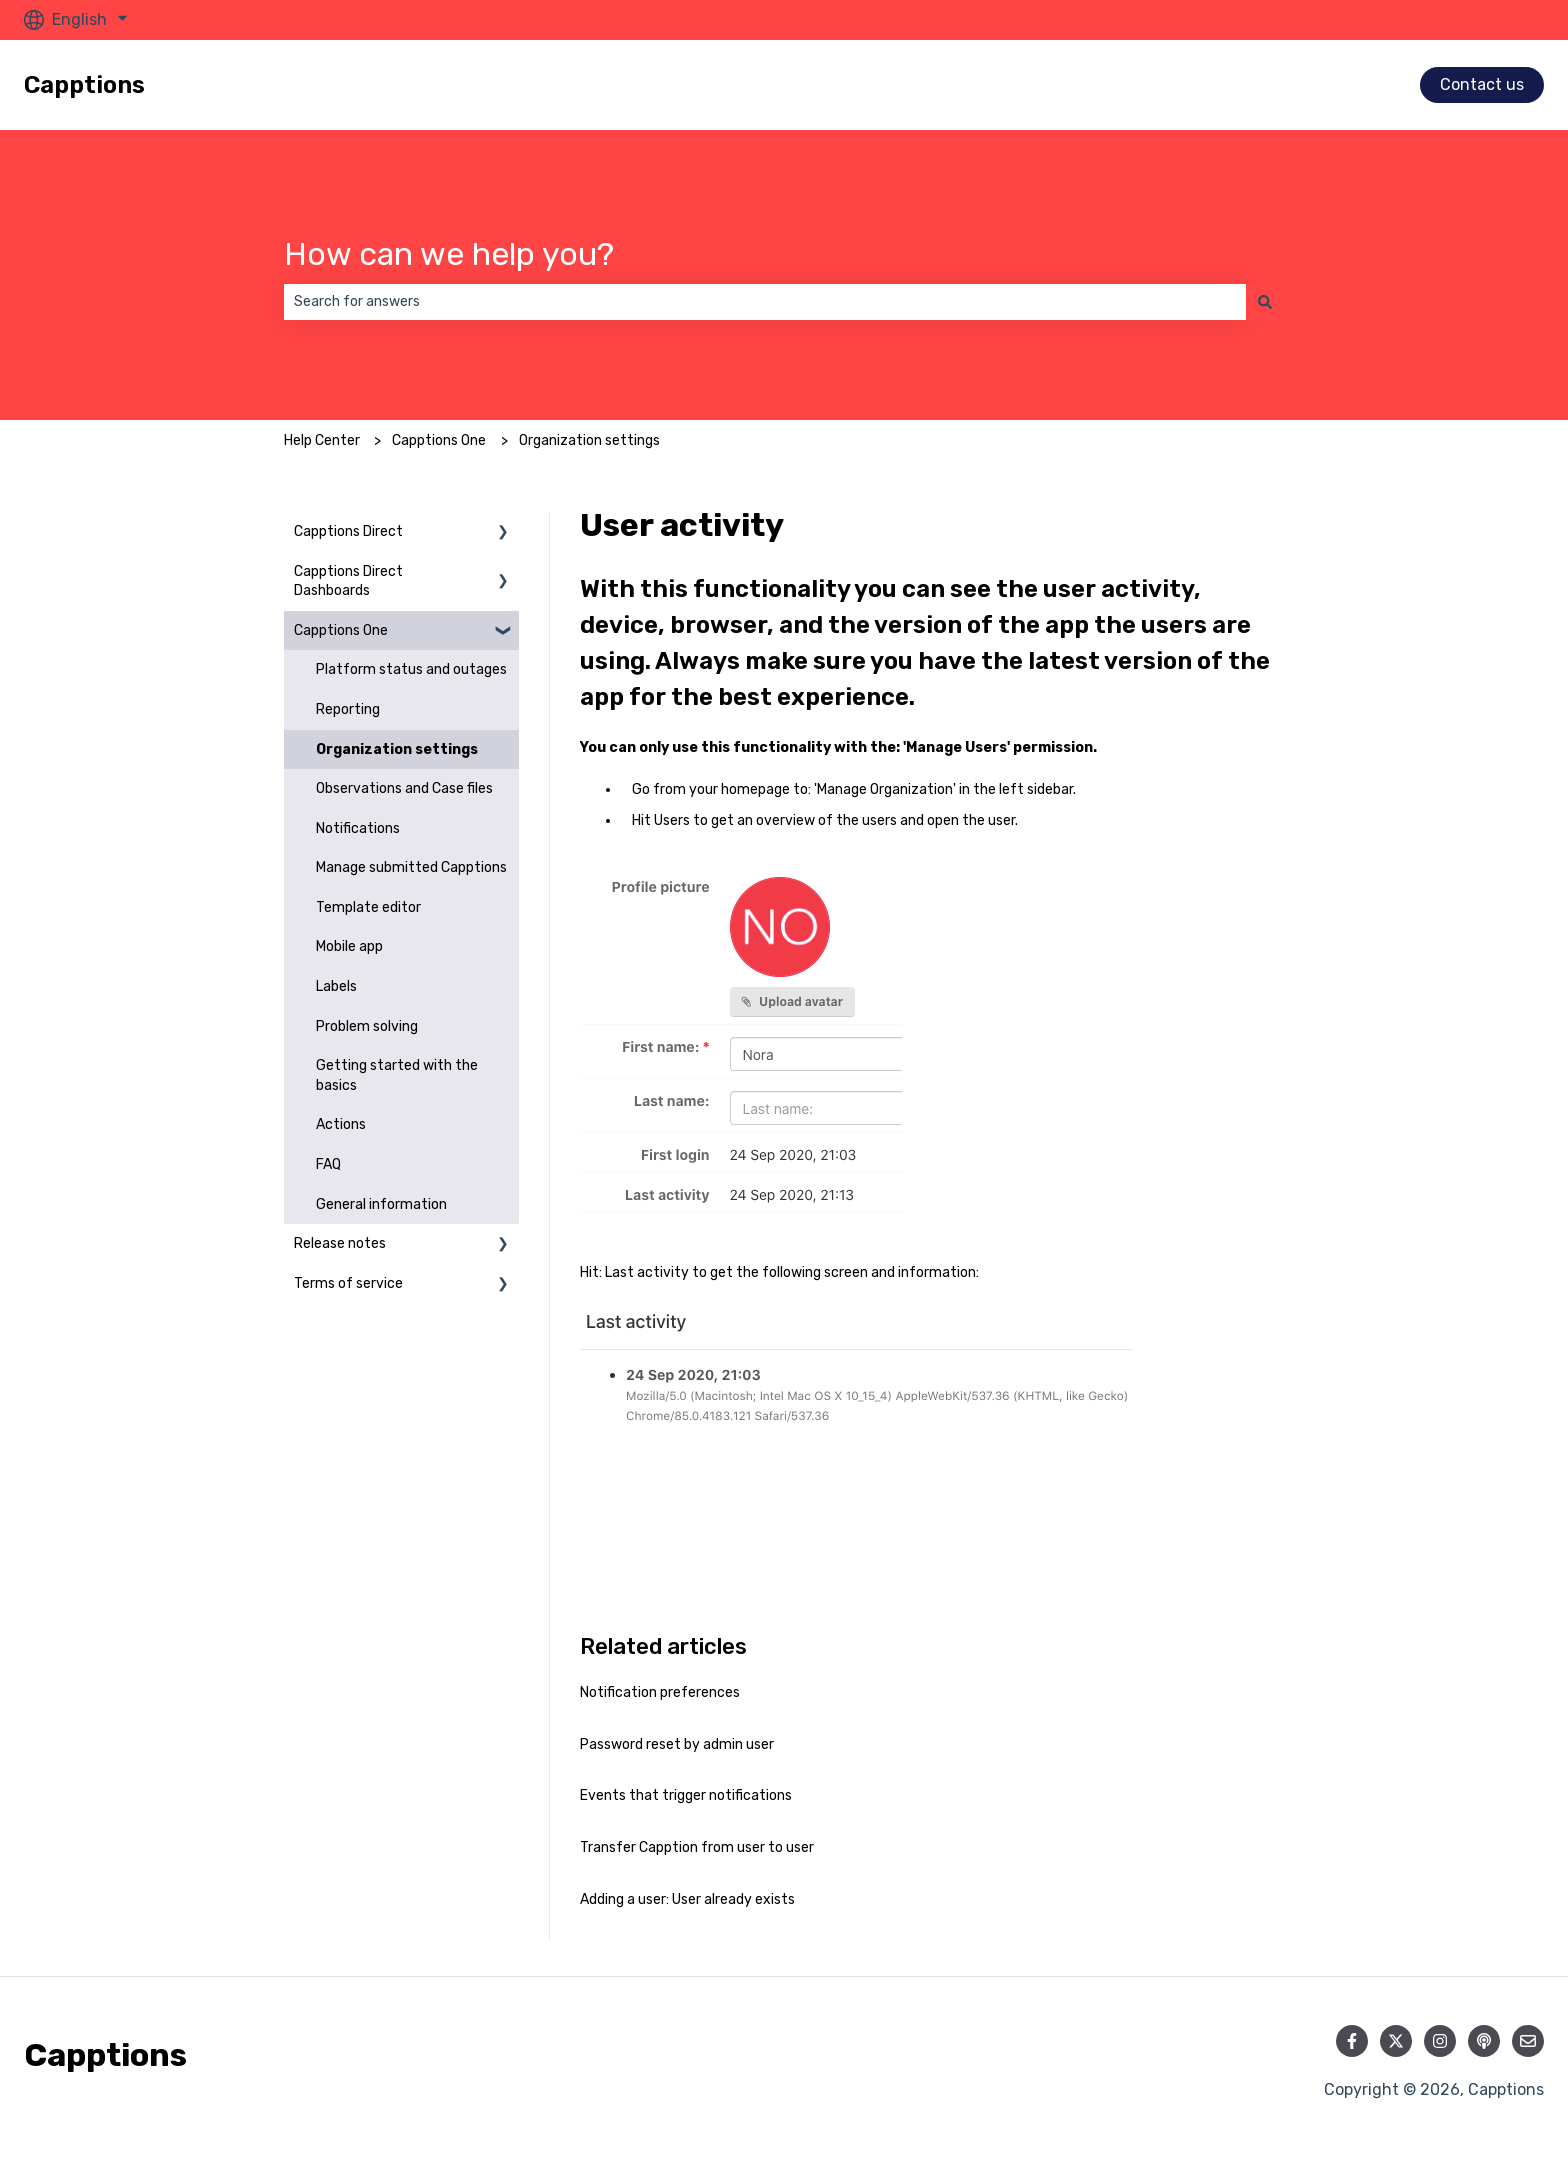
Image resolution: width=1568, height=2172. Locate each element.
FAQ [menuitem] (328, 1164)
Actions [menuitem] (341, 1124)
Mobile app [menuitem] (349, 946)
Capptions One (439, 440)
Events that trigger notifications (686, 1795)
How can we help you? (449, 254)
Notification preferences (660, 1692)
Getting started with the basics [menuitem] (397, 1075)
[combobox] (765, 302)
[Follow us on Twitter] (1396, 2041)
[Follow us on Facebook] (1352, 2041)
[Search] (1265, 302)
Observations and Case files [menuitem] (404, 788)
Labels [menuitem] (336, 986)
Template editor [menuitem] (368, 907)
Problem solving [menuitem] (367, 1026)
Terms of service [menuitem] (348, 1283)
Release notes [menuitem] (340, 1243)
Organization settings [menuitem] (397, 749)
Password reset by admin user (677, 1744)
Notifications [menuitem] (358, 828)
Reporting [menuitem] (348, 709)
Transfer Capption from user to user (697, 1847)
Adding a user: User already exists (687, 1899)
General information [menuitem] (381, 1204)
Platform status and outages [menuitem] (411, 669)
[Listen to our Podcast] (1484, 2041)
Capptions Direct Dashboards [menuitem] (348, 581)
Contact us (1482, 84)
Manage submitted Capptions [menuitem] (411, 867)
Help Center (322, 440)
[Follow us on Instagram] (1440, 2041)
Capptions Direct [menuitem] (348, 531)
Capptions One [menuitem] (341, 630)
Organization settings (589, 440)
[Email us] (1528, 2041)
